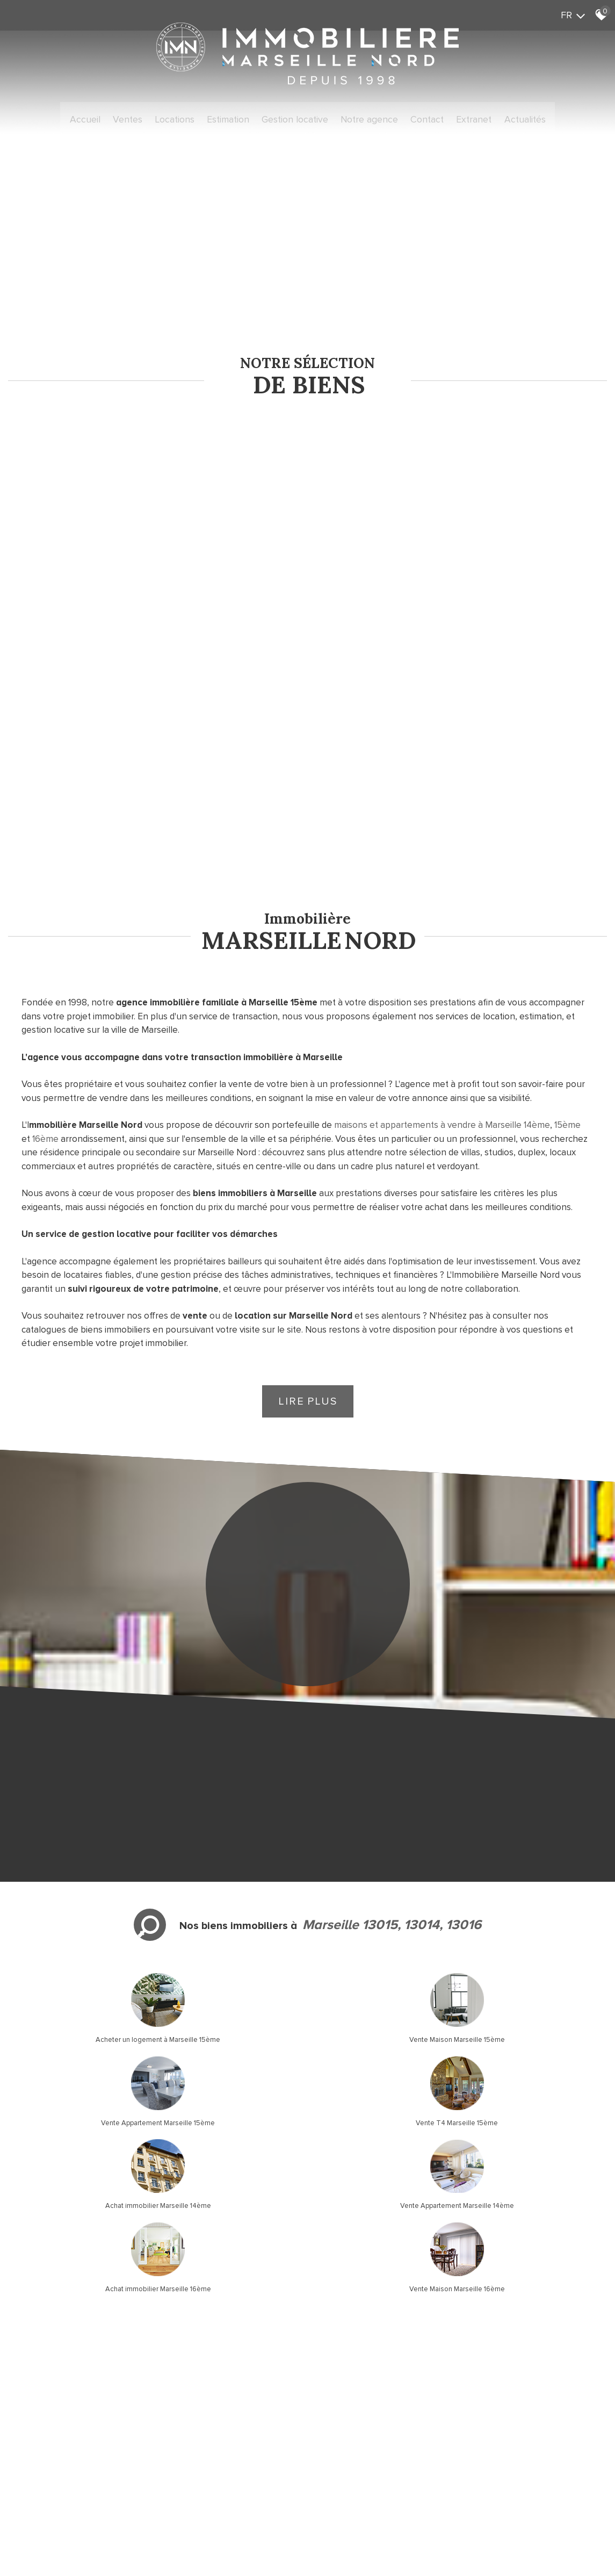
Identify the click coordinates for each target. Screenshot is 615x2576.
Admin (205, 2460)
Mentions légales (93, 2460)
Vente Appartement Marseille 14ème (230, 1869)
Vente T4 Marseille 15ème (538, 1786)
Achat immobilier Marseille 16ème (384, 1869)
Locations (188, 118)
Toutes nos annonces (253, 2460)
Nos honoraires (148, 2460)
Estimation (236, 118)
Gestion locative (297, 118)
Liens (183, 2460)
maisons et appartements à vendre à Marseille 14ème (442, 873)
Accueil (108, 118)
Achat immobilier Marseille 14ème (77, 1869)
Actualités (501, 118)
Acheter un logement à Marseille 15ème (77, 1786)
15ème (567, 873)
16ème (45, 887)
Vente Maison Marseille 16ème (538, 1869)
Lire (307, 1150)
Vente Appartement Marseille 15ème (385, 1786)
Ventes (146, 118)
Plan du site (45, 2460)
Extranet (456, 118)
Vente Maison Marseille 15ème (230, 1786)
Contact (415, 118)
